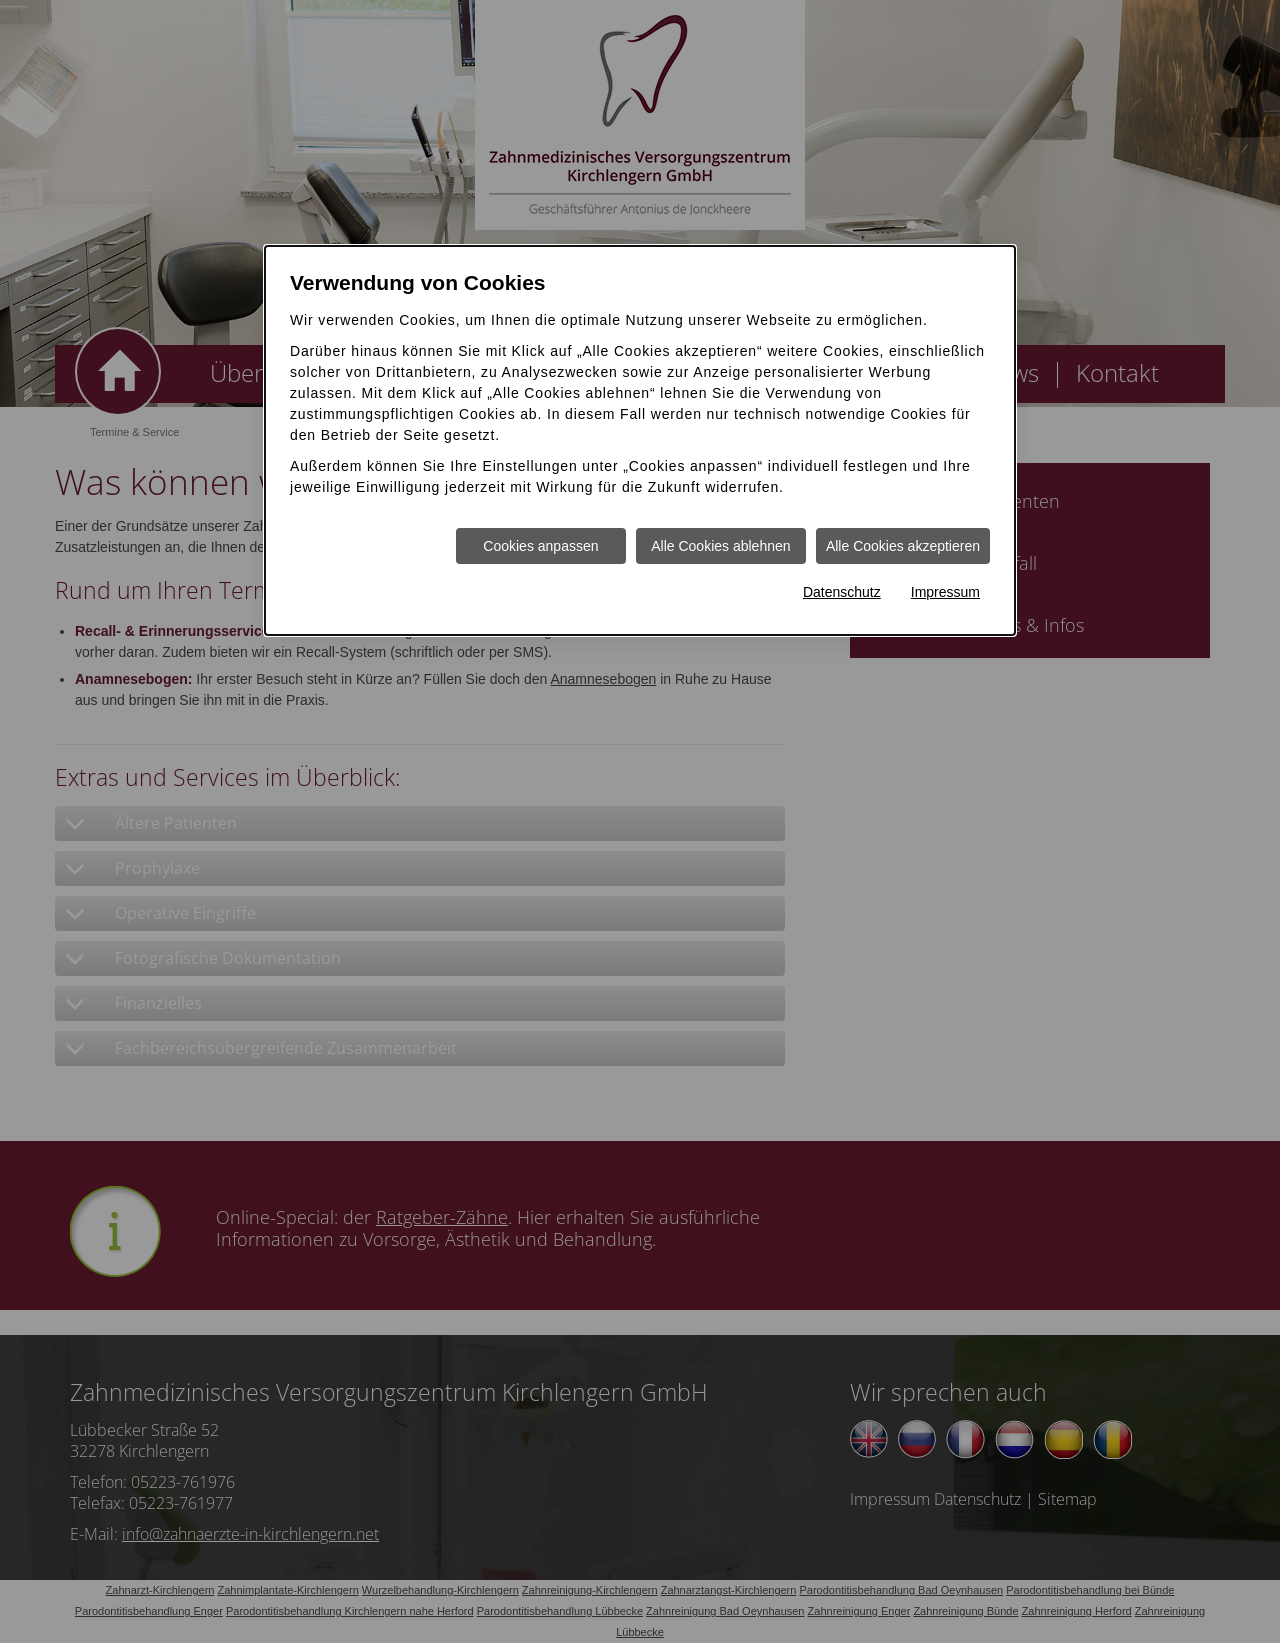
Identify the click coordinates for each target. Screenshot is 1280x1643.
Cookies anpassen (540, 546)
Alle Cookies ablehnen (720, 546)
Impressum (945, 592)
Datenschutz (842, 592)
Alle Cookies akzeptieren (903, 546)
